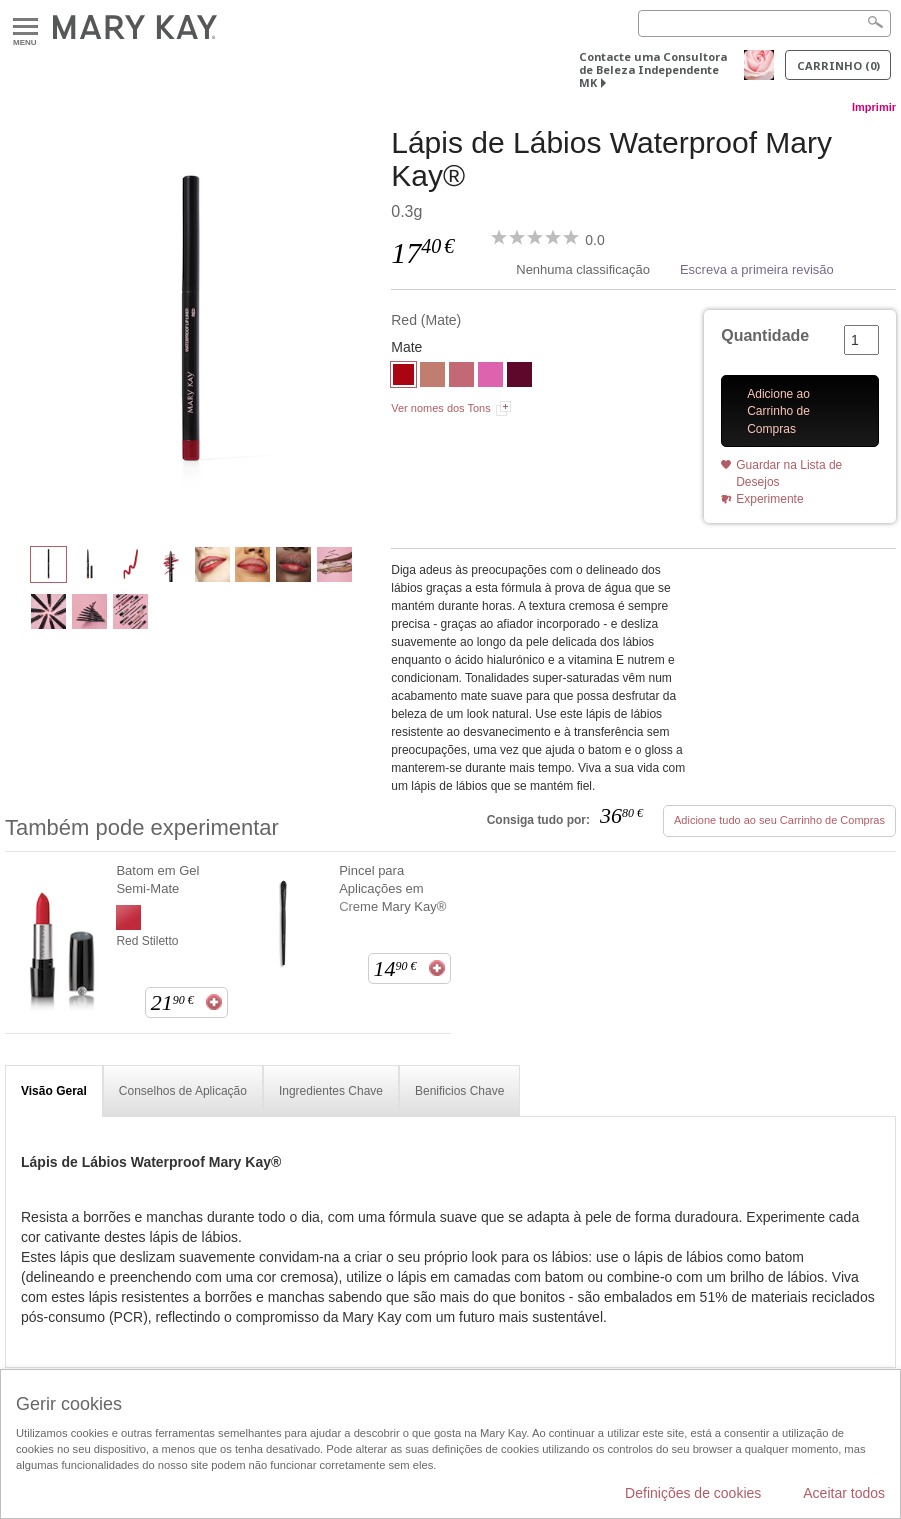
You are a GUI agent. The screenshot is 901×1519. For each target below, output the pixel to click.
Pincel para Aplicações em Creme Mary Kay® (392, 888)
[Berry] (519, 377)
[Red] (190, 326)
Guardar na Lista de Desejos (789, 473)
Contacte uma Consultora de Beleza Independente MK (653, 69)
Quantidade (765, 335)
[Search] (764, 23)
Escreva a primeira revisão (757, 269)
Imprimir (874, 107)
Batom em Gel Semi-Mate (157, 879)
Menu (25, 27)
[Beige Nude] (432, 377)
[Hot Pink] (490, 377)
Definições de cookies (693, 1493)
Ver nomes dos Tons (440, 408)
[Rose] (461, 377)
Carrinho (838, 65)
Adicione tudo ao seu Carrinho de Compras (779, 820)
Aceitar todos (844, 1493)
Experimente (769, 499)
